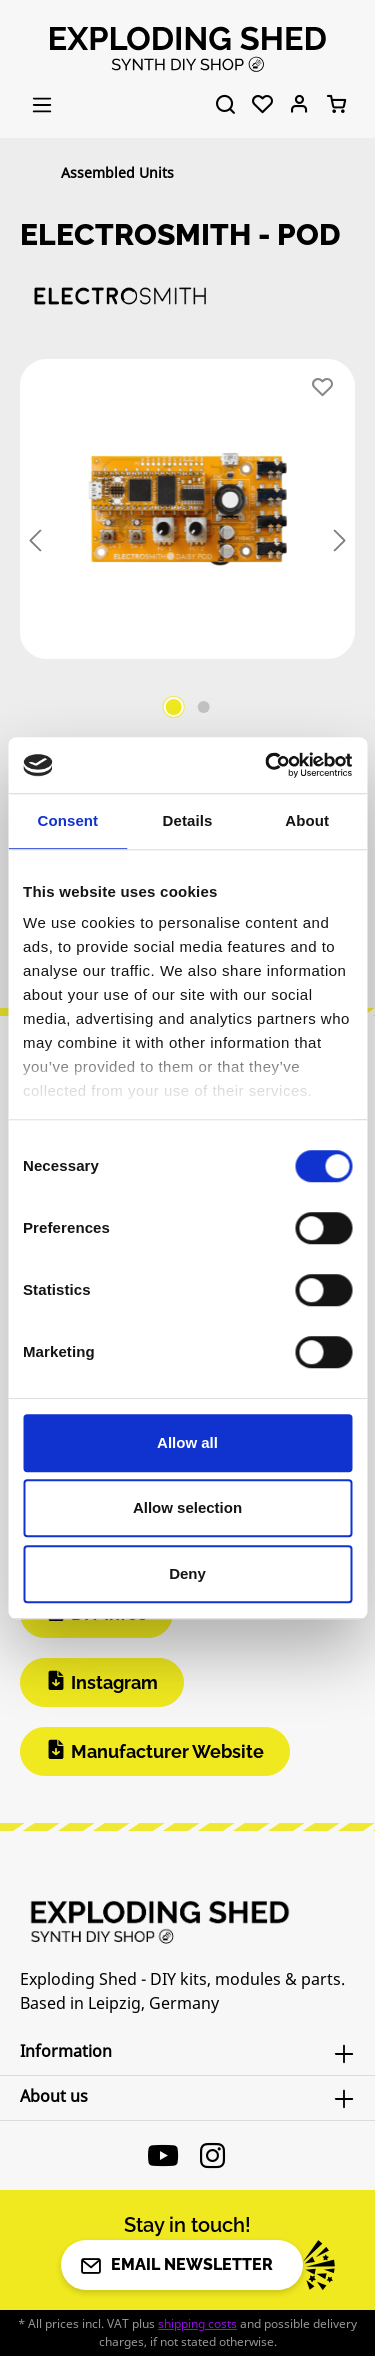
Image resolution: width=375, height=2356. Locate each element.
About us (54, 2096)
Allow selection (187, 1507)
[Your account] (299, 105)
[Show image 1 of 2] (173, 707)
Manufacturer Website (167, 1751)
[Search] (225, 105)
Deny (187, 1573)
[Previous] (35, 541)
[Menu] (42, 105)
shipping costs (197, 2323)
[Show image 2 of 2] (203, 707)
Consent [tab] (67, 820)
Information (66, 2051)
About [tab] (307, 820)
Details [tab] (188, 820)
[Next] (340, 541)
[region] (187, 542)
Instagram (114, 1682)
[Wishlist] (262, 105)
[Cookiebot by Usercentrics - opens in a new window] (267, 765)
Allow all (187, 1442)
